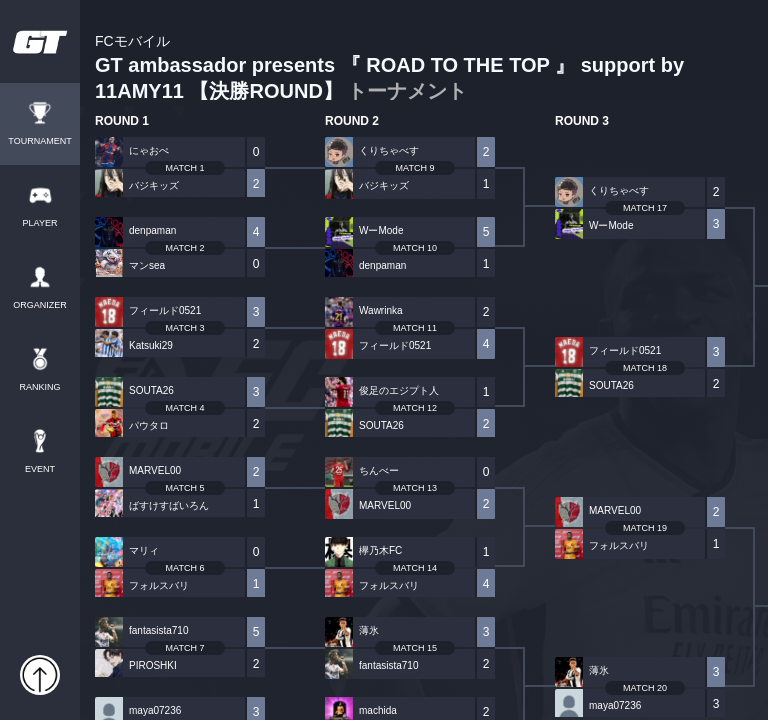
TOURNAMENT (39, 141)
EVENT (40, 469)
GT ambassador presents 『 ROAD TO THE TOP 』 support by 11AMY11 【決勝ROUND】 (389, 68)
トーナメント (407, 91)
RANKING (39, 387)
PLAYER (40, 223)
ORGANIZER (40, 305)
